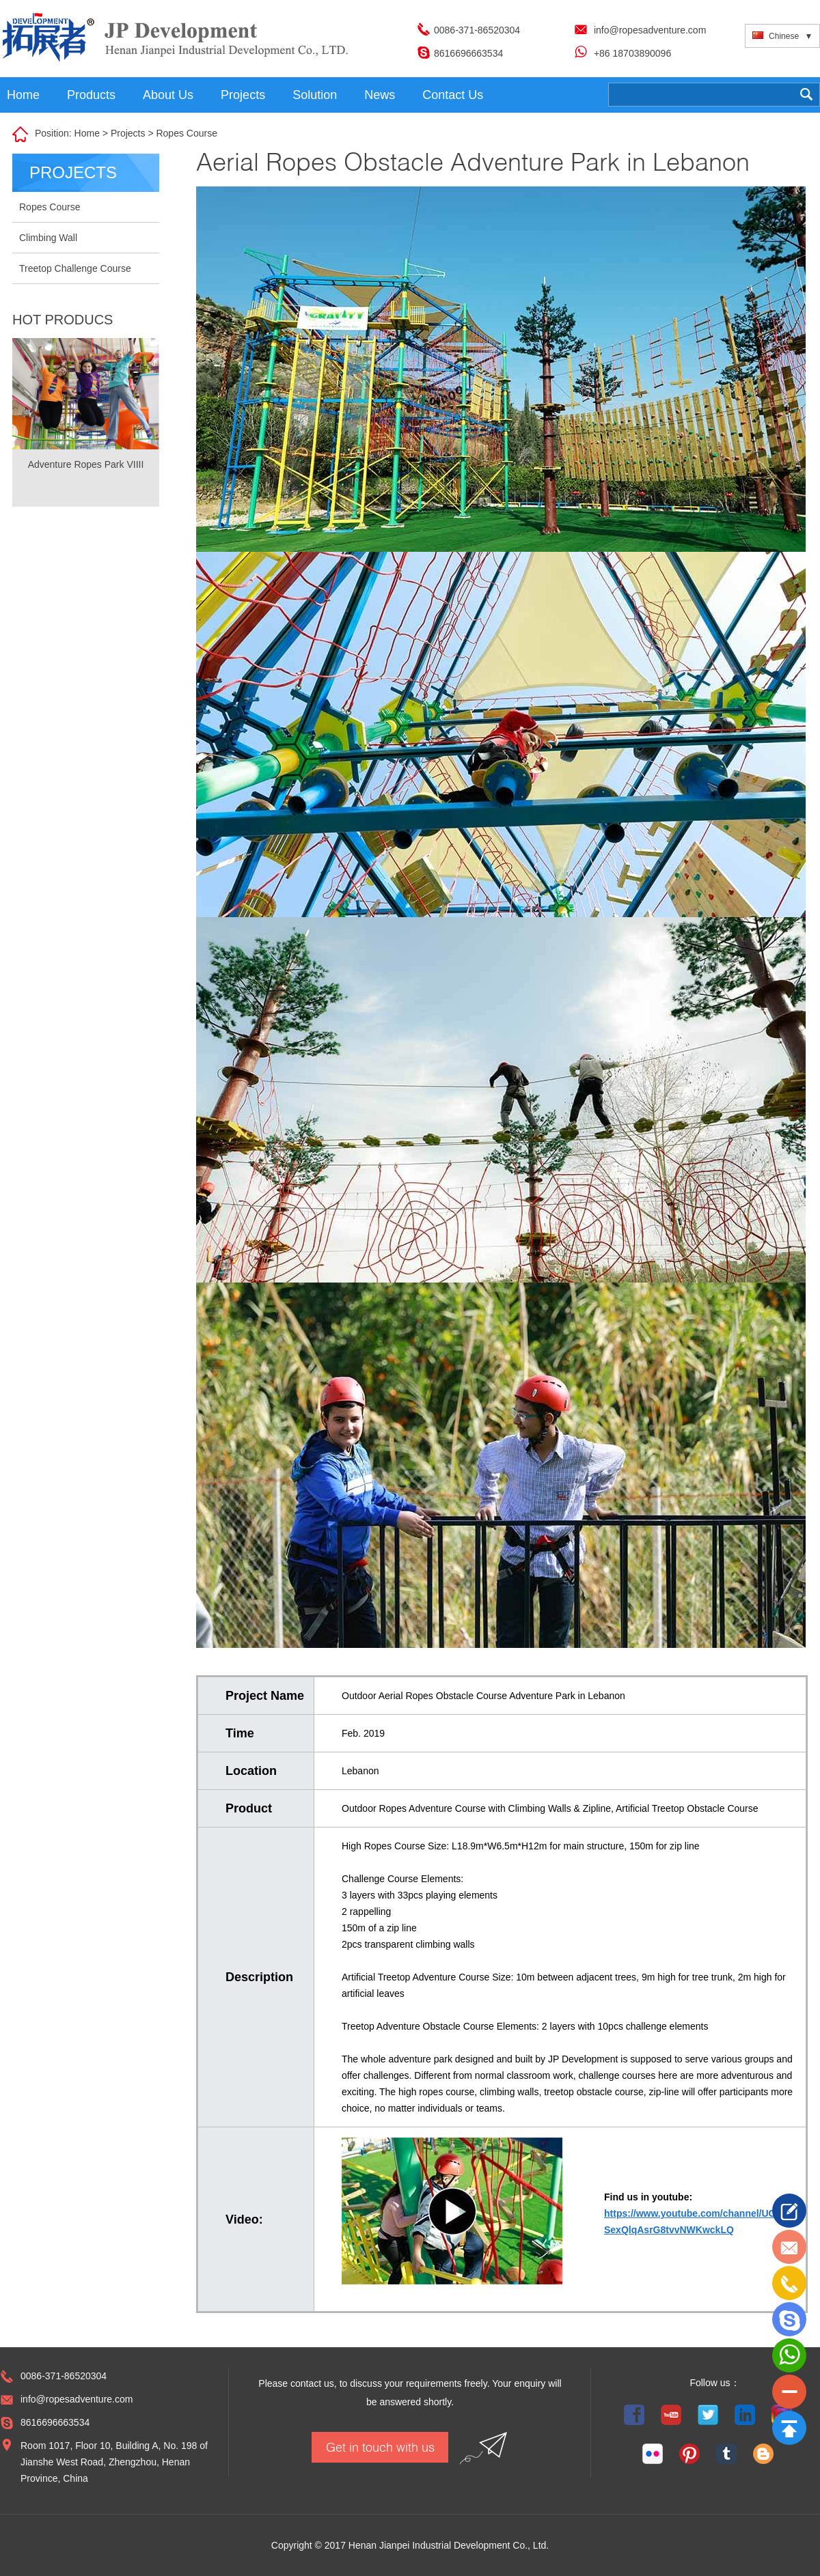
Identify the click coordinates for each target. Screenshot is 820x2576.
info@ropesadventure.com (650, 30)
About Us (168, 95)
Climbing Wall (48, 237)
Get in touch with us (380, 2446)
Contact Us (452, 95)
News (379, 95)
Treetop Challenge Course (75, 268)
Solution (314, 95)
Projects (243, 95)
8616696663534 (468, 53)
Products (91, 95)
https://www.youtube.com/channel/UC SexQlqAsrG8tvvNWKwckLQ (690, 2221)
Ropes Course (186, 133)
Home (23, 95)
